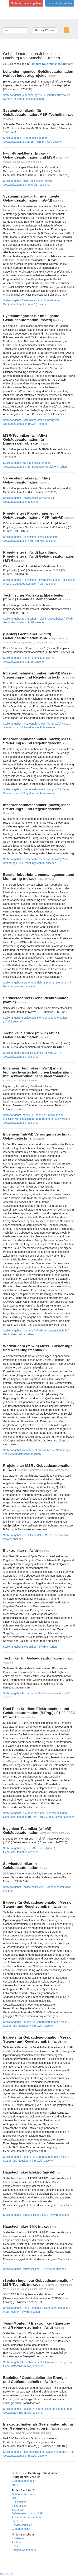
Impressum (6, 2574)
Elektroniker (19, 2505)
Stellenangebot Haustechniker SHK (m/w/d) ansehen (34, 2268)
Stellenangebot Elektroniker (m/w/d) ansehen (30, 1646)
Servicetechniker (22, 2524)
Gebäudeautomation (24, 2480)
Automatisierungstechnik (26, 2517)
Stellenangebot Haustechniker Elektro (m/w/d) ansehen (36, 2214)
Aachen (16, 2542)
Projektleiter (19, 2501)
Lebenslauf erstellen (60, 3)
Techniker (17, 2509)
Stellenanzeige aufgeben (26, 3)
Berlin (15, 2546)
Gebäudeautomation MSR (27, 2513)
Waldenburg (19, 2538)
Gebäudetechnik (21, 2528)
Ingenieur (17, 2521)
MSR (15, 2484)
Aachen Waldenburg (24, 2549)
